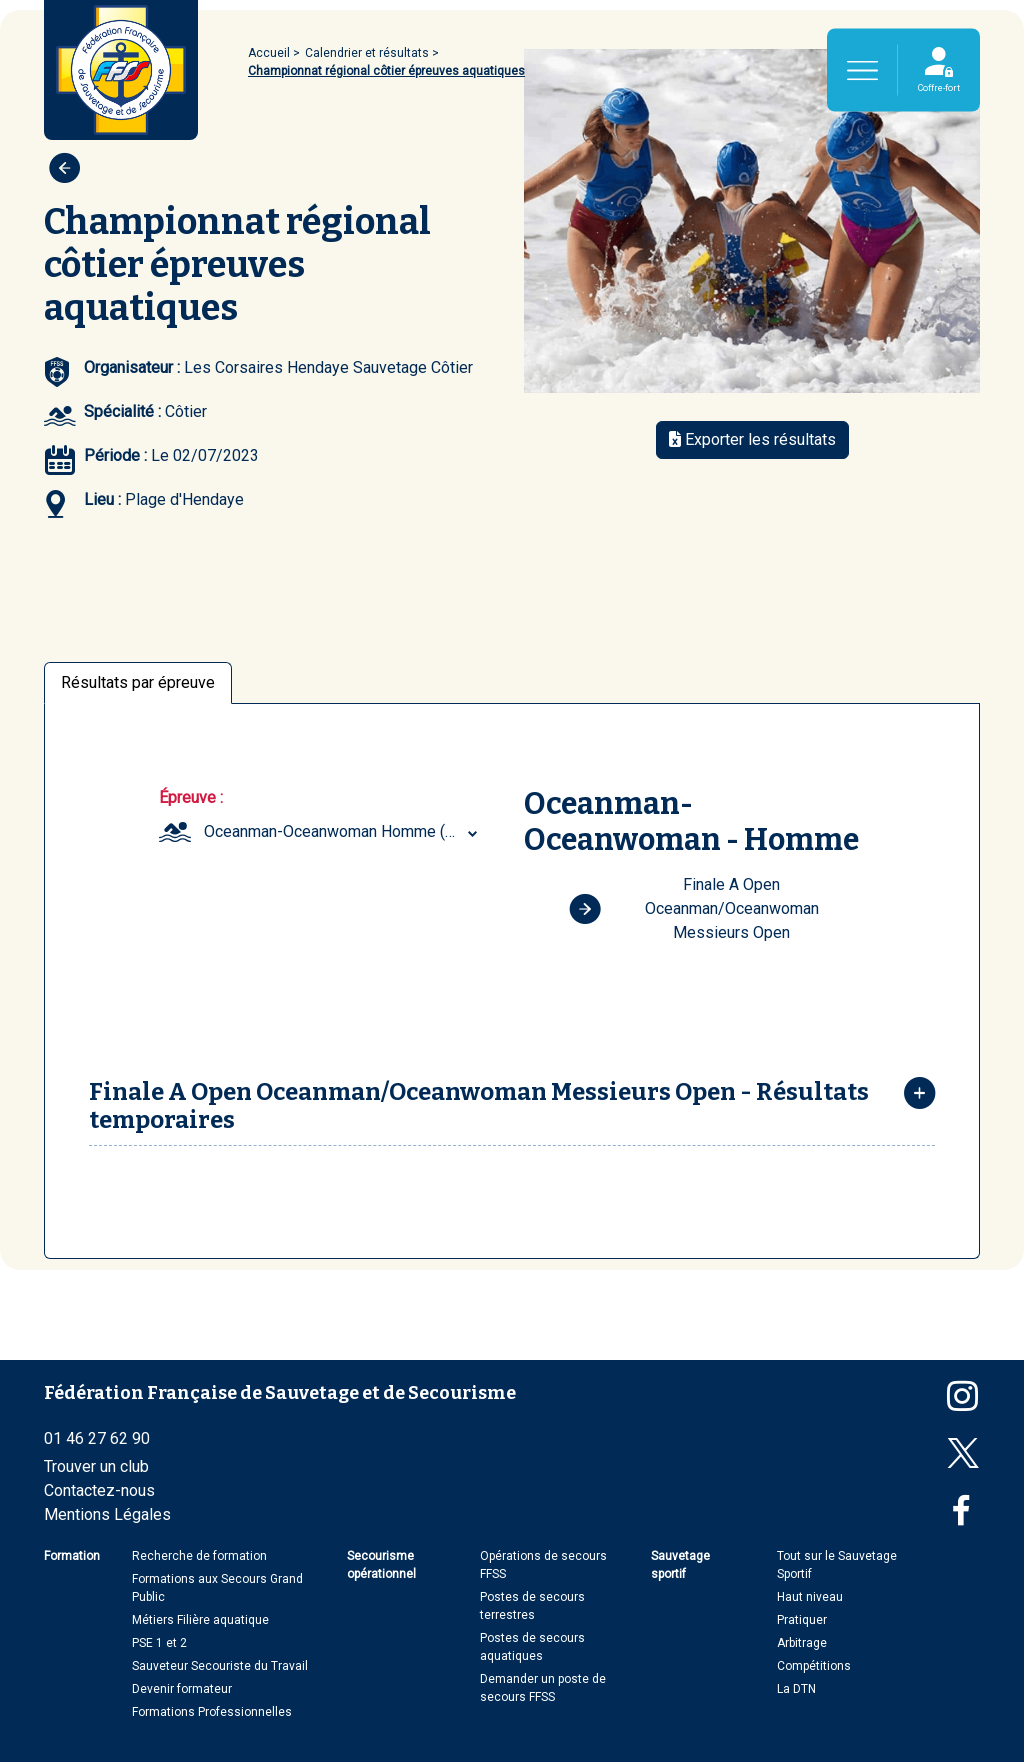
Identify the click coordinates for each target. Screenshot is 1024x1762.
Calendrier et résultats (367, 53)
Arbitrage (802, 1643)
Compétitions (814, 1666)
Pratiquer (802, 1620)
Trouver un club (96, 1466)
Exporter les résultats (752, 439)
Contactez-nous (99, 1490)
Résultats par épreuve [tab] (138, 682)
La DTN (796, 1689)
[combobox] (343, 832)
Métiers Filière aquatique (200, 1620)
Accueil (269, 53)
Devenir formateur (182, 1689)
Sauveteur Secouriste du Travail (220, 1666)
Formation (72, 1556)
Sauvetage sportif (680, 1565)
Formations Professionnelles (212, 1712)
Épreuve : (191, 797)
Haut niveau (810, 1597)
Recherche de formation (199, 1556)
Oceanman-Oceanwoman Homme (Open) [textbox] (343, 831)
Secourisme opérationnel (381, 1565)
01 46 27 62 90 (97, 1438)
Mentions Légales (107, 1514)
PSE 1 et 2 (159, 1643)
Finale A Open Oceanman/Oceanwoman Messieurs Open (694, 908)
